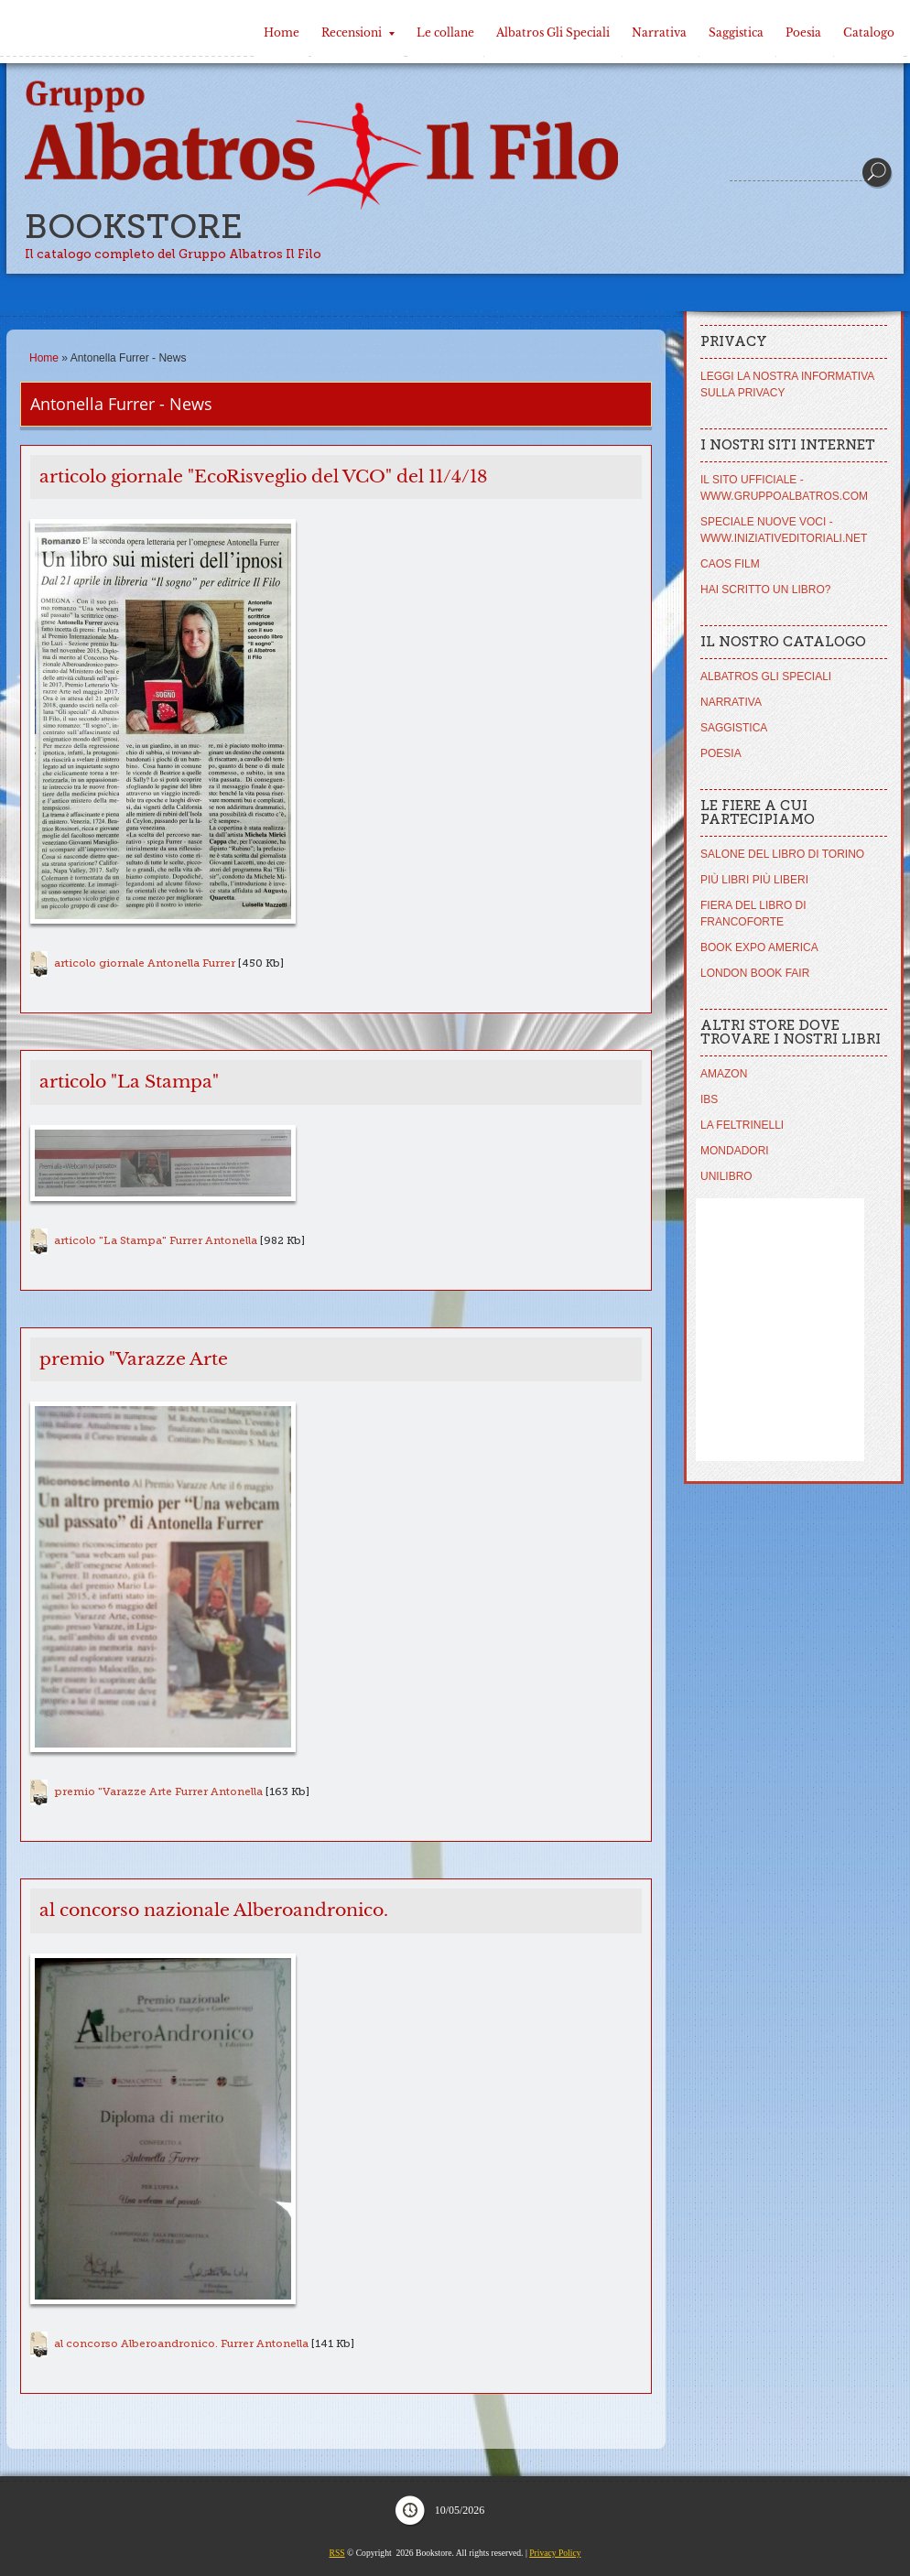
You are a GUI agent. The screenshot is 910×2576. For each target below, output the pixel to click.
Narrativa (659, 32)
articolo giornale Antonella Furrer (144, 963)
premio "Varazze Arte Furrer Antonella (158, 1791)
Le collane (445, 32)
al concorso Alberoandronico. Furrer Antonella (181, 2343)
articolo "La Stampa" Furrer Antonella (155, 1240)
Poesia (803, 32)
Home (281, 32)
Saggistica (736, 32)
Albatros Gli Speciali (553, 32)
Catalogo (868, 32)
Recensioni (358, 32)
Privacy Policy (554, 2553)
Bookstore (134, 226)
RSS (337, 2553)
